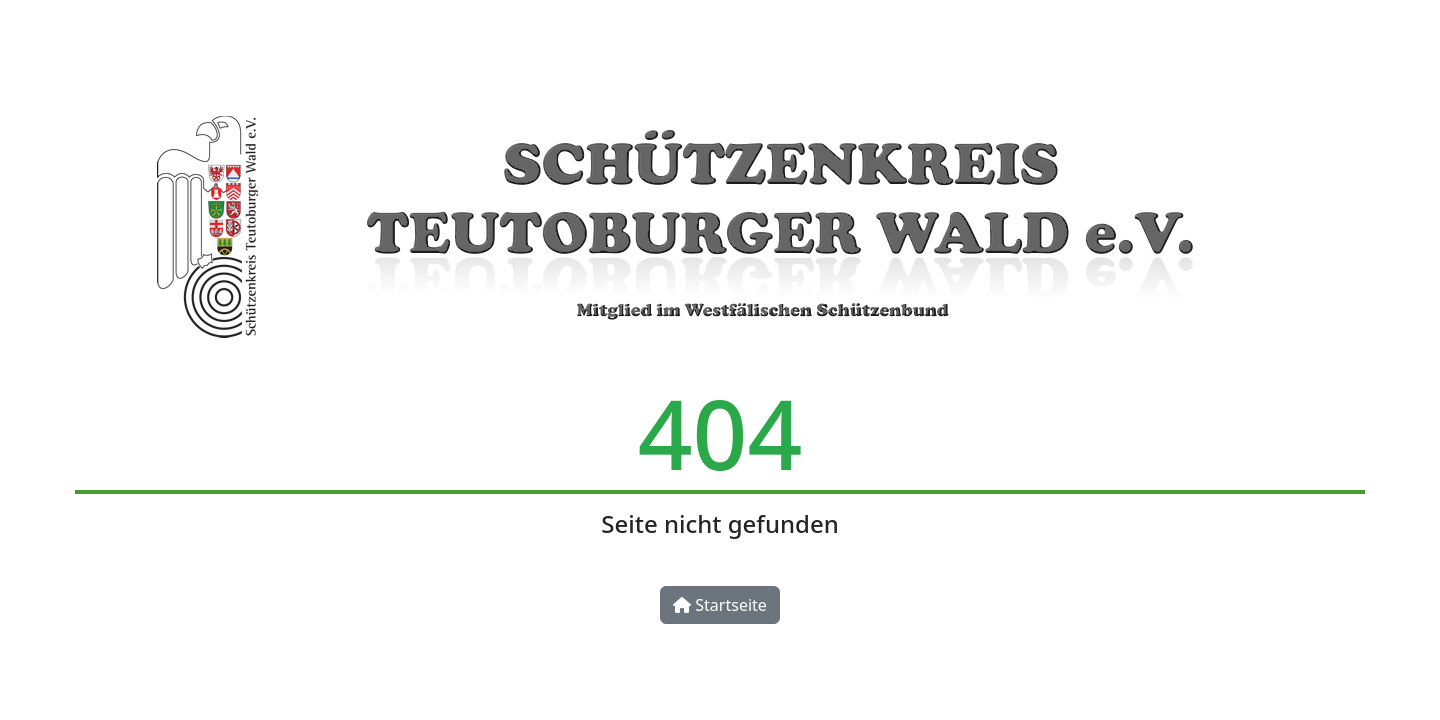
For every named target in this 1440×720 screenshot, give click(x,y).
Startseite (720, 605)
